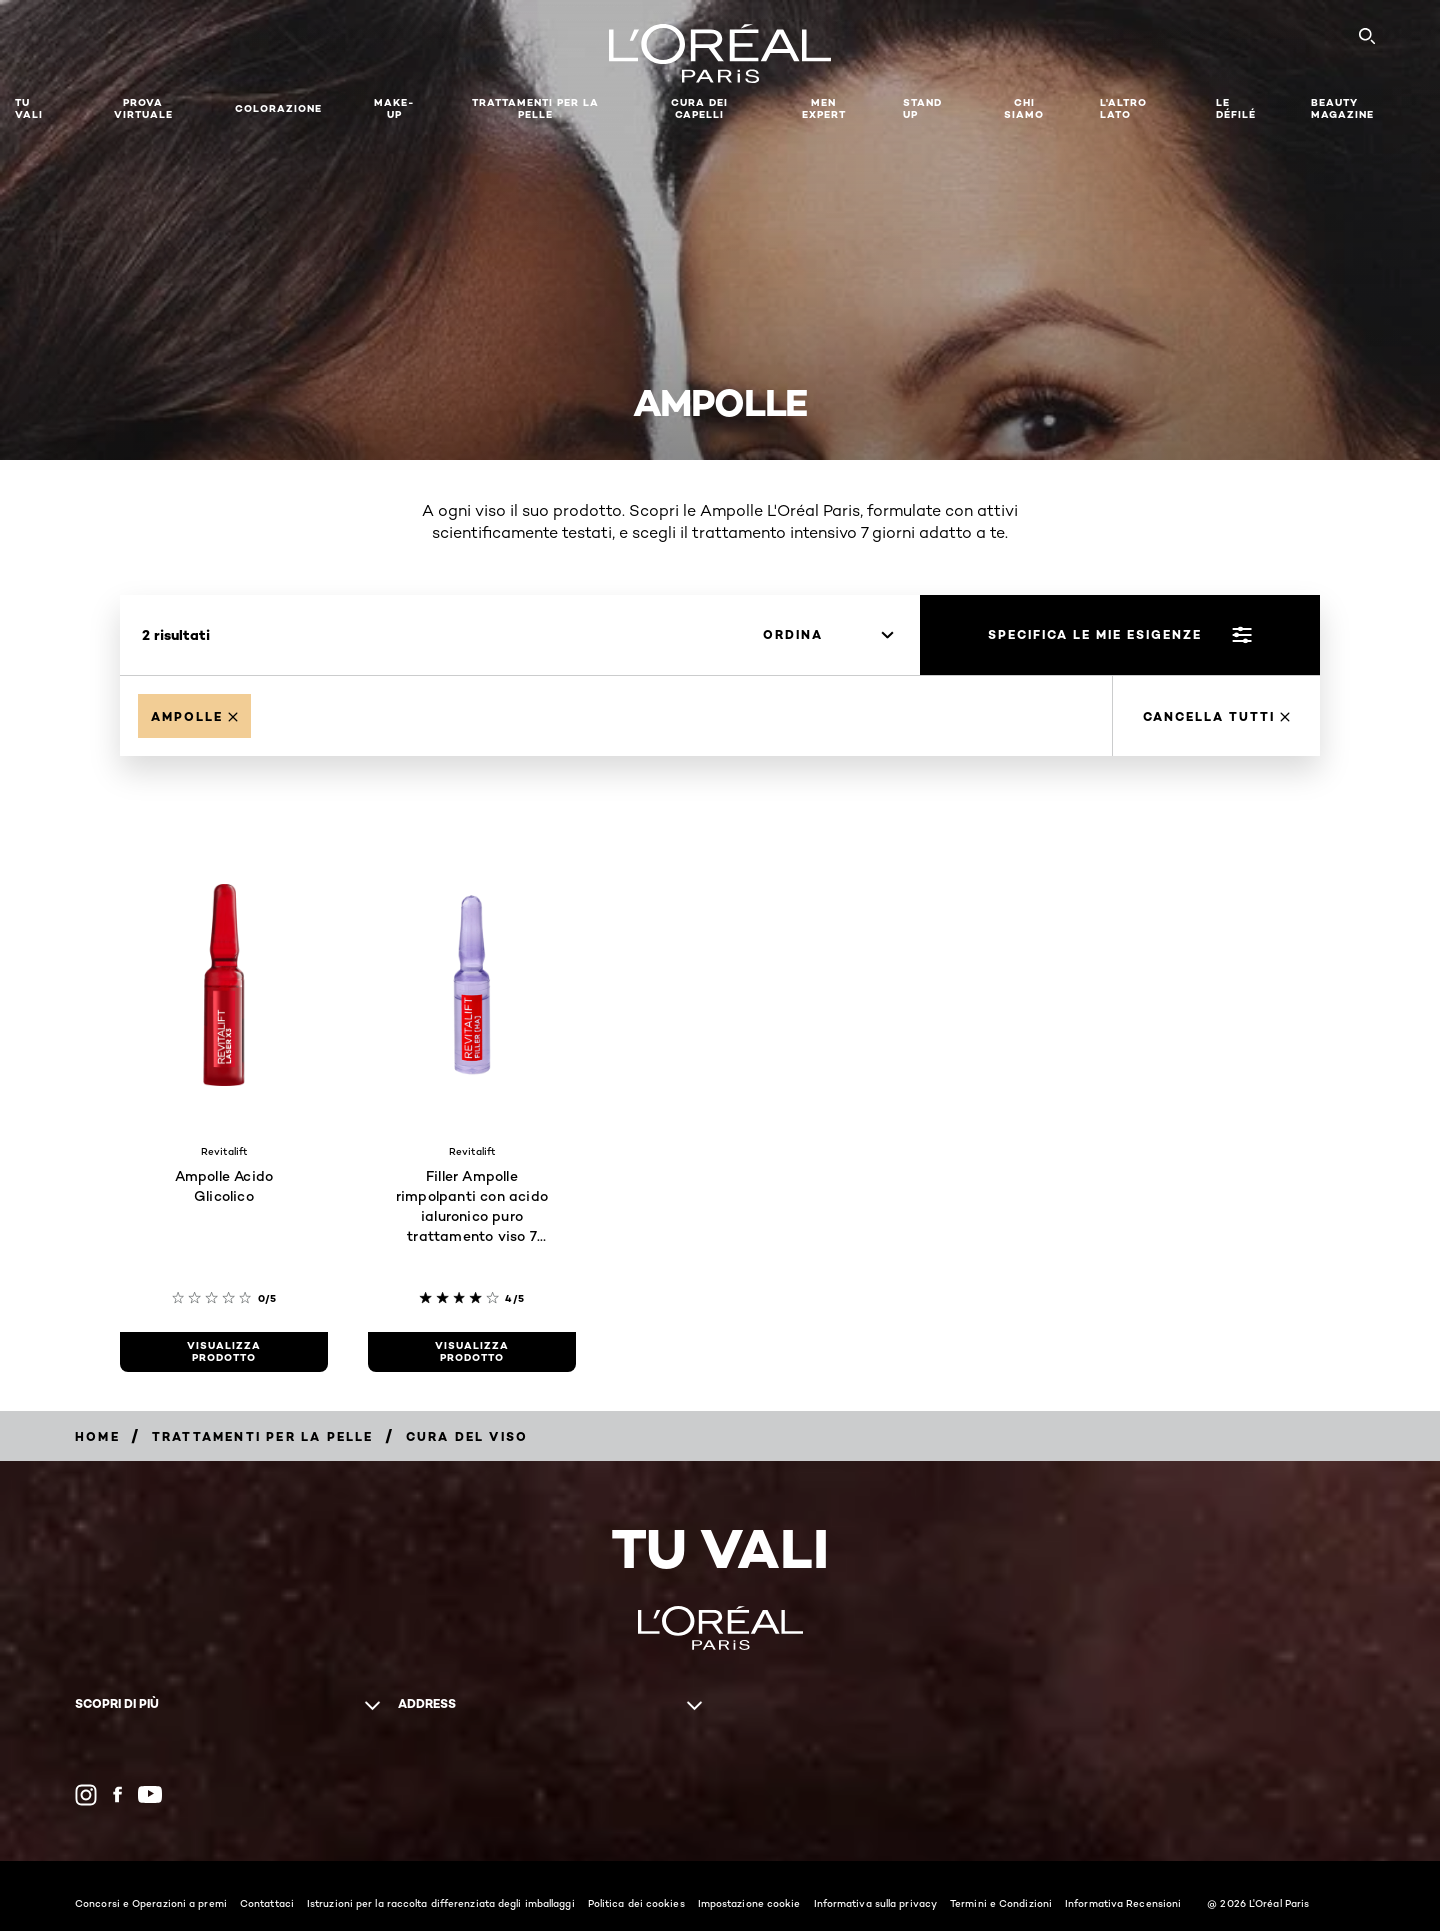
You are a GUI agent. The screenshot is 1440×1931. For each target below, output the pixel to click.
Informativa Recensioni (1123, 1903)
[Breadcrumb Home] (97, 1436)
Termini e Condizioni (1001, 1903)
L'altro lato (1123, 108)
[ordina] (828, 635)
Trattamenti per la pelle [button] (535, 108)
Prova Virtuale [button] (143, 108)
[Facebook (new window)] (117, 1794)
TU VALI (29, 108)
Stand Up (922, 108)
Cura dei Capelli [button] (699, 108)
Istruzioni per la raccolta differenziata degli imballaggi (441, 1903)
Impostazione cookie (749, 1903)
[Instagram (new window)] (86, 1795)
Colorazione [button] (278, 108)
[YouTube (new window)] (150, 1794)
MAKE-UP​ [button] (394, 108)
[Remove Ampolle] (194, 716)
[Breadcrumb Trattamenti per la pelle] (263, 1436)
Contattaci (267, 1903)
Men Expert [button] (824, 108)
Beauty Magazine (1342, 108)
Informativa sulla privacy (876, 1903)
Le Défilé (1236, 108)
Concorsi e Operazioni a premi (151, 1903)
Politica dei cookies (636, 1903)
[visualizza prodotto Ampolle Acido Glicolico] (224, 1352)
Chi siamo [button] (1024, 108)
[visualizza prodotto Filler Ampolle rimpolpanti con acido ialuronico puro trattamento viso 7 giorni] (472, 1352)
